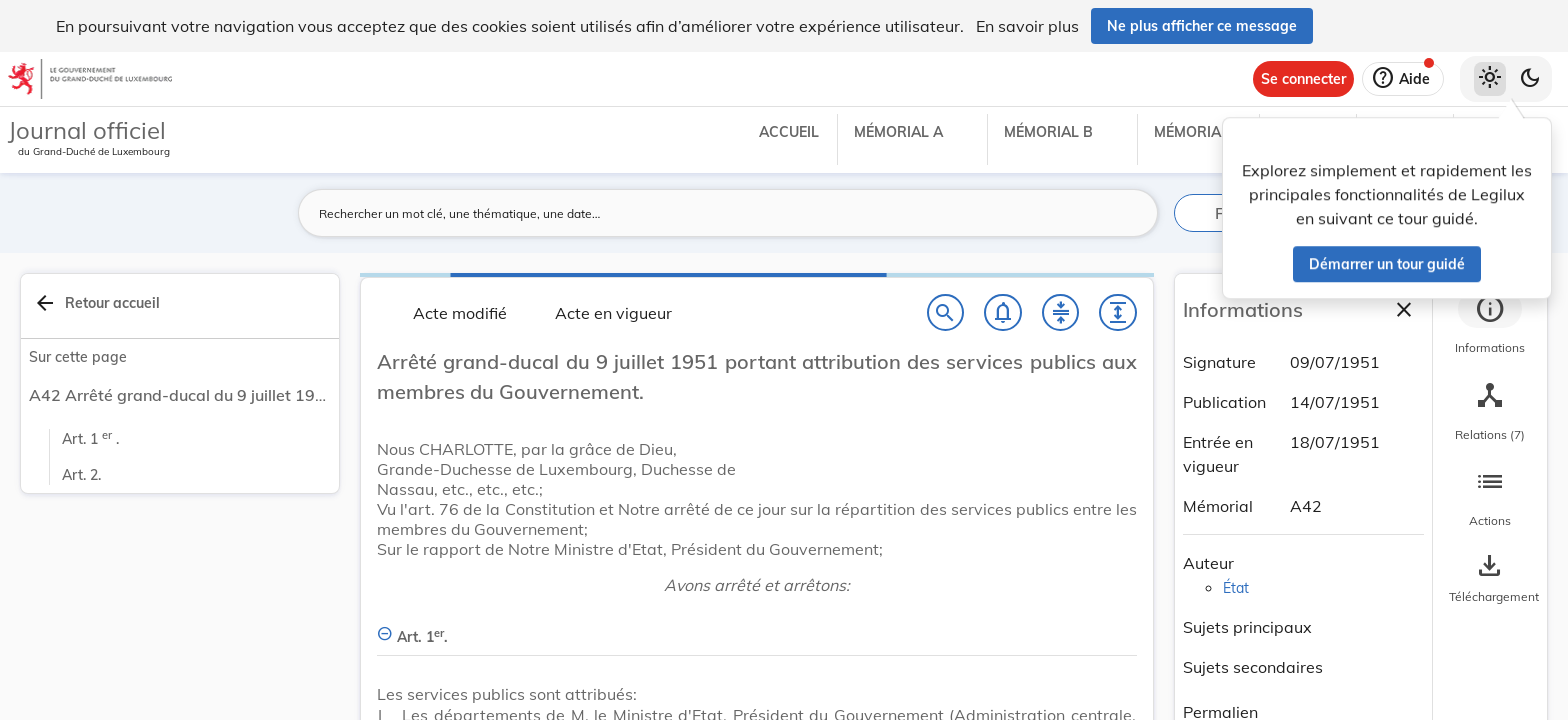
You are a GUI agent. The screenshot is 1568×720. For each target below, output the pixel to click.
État (1236, 588)
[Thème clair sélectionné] (1490, 79)
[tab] (1490, 325)
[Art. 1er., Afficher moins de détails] (757, 625)
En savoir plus (1027, 26)
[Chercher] (946, 313)
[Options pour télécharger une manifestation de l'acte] (1490, 579)
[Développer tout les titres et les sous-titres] (1118, 313)
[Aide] (1403, 79)
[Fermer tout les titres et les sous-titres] (1061, 313)
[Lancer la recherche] (1131, 213)
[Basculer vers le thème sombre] (1530, 79)
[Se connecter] (1303, 79)
